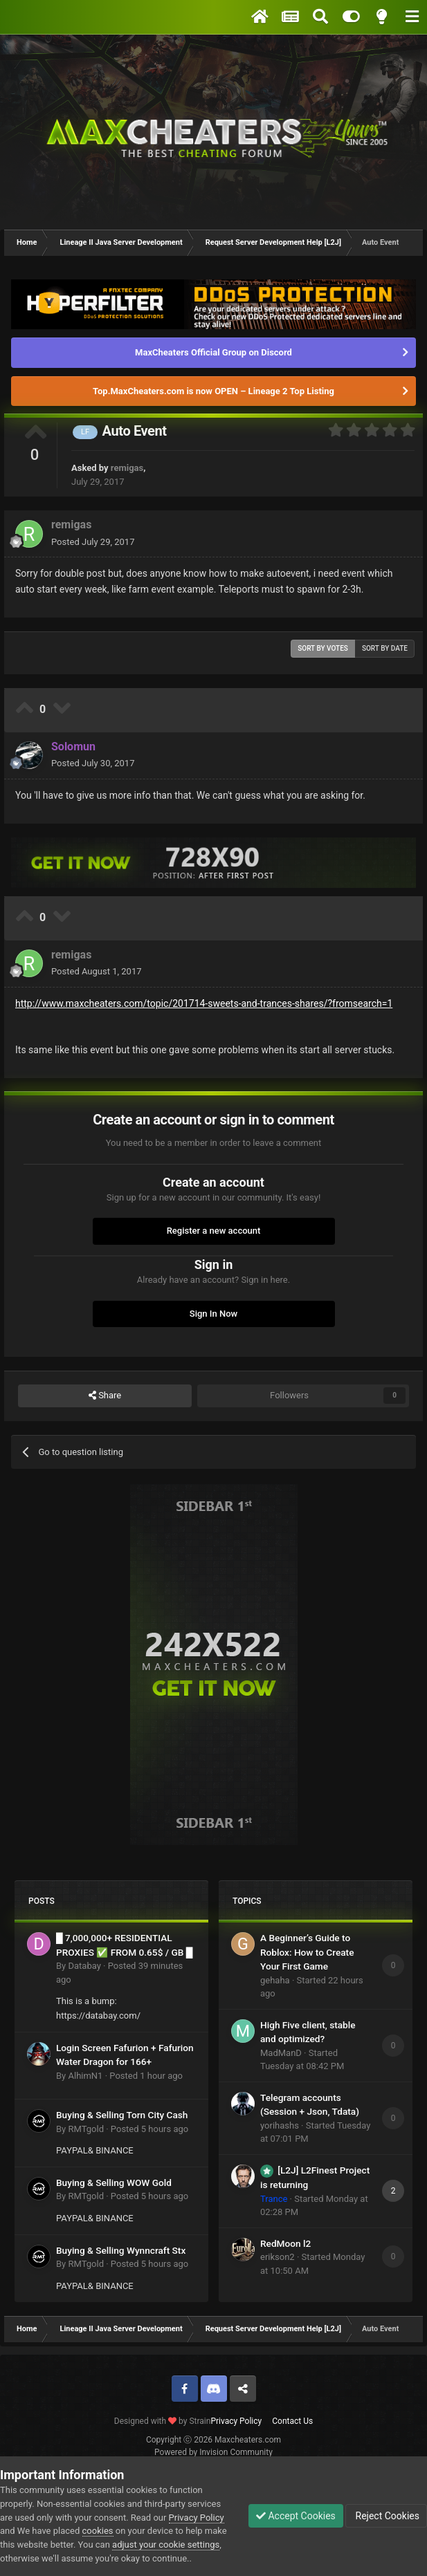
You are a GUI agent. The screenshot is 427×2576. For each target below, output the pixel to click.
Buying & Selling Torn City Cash (122, 2114)
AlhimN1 (85, 2075)
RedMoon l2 (285, 2243)
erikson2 (277, 2257)
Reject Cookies (386, 2515)
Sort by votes (323, 648)
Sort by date (385, 648)
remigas (127, 468)
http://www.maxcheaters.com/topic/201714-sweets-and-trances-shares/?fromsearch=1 (203, 1003)
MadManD (281, 2053)
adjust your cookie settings (165, 2544)
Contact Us (292, 2421)
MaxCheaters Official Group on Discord (213, 352)
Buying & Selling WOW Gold (114, 2182)
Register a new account (214, 1230)
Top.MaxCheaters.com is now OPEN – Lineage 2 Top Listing (213, 391)
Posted (92, 542)
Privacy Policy (236, 2421)
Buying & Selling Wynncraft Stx (120, 2250)
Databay (84, 1966)
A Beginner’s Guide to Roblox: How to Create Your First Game (307, 1952)
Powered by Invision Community (213, 2452)
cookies (97, 2531)
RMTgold (86, 2129)
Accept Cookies (296, 2515)
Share (105, 1395)
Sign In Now (213, 1313)
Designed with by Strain (162, 2421)
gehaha (275, 1980)
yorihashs (279, 2125)
